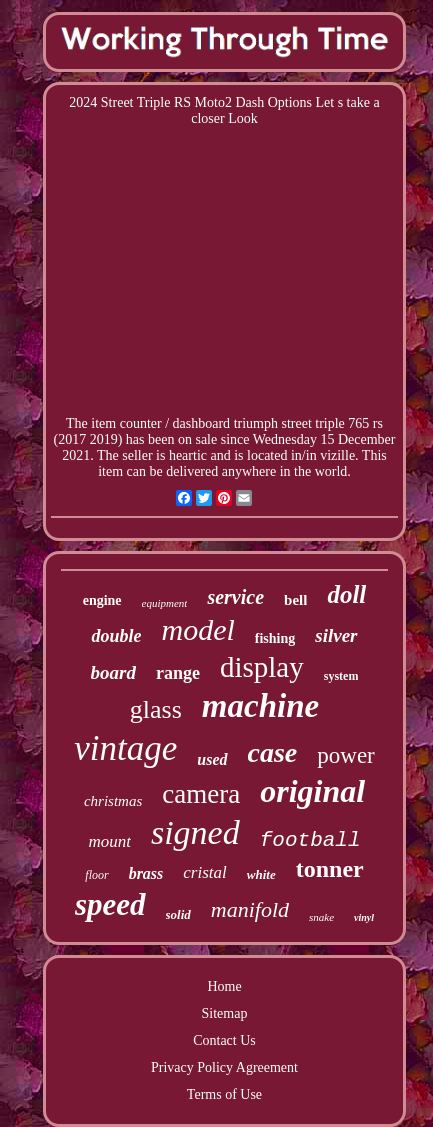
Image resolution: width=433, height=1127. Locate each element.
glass (156, 709)
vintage (125, 748)
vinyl (364, 917)
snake (321, 917)
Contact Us (224, 1040)
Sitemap (225, 1013)
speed (110, 904)
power (345, 755)
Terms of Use (224, 1094)
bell (295, 600)
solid (178, 914)
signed (195, 832)
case (273, 752)
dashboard (202, 423)
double (116, 636)
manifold (250, 909)
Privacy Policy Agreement (224, 1067)
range (178, 673)
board (113, 672)
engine (102, 600)
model (197, 629)
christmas (113, 801)
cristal (204, 872)
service (235, 597)
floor (96, 875)
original (312, 791)
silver (336, 635)
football (310, 840)
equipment (165, 603)
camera (201, 794)
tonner (330, 869)
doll (346, 594)
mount (109, 841)
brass (146, 873)
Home (224, 986)
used (212, 759)
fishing (275, 638)
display (262, 667)
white (261, 874)
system (341, 676)
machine (260, 706)
